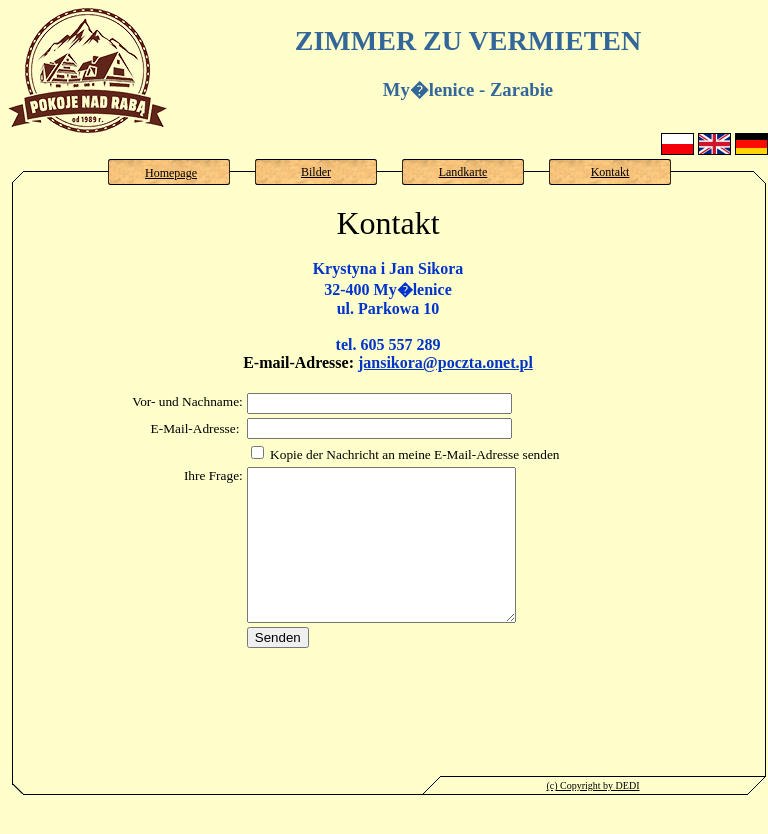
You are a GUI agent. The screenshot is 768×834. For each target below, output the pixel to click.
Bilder (316, 172)
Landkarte (463, 172)
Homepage (171, 173)
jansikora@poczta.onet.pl (445, 362)
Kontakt (610, 172)
